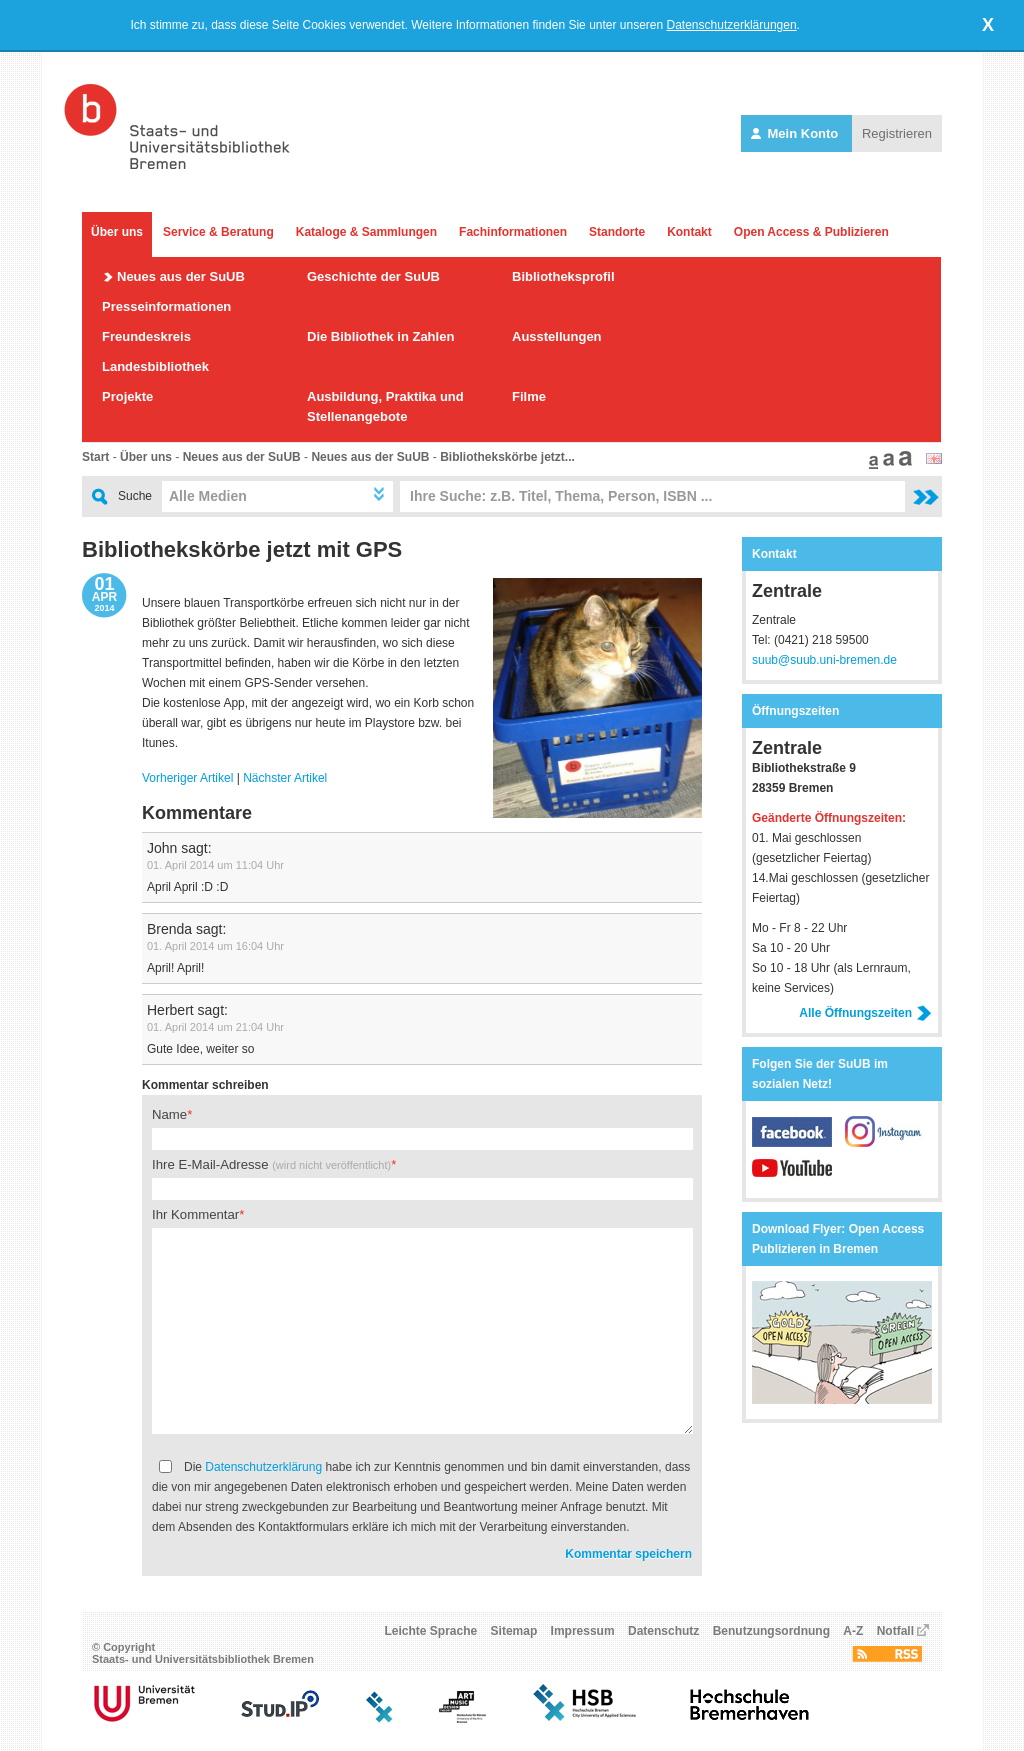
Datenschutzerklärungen (732, 25)
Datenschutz (663, 1631)
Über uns (117, 232)
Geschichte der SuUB (373, 276)
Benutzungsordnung (771, 1631)
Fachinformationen (513, 232)
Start (95, 457)
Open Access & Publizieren (811, 232)
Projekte (127, 396)
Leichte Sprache (431, 1631)
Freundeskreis (146, 336)
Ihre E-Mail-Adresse (271, 1164)
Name (169, 1114)
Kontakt (689, 232)
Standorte (617, 232)
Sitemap (514, 1631)
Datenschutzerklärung (263, 1467)
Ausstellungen (557, 336)
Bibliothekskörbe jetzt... (507, 457)
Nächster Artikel (285, 778)
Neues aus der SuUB (181, 276)
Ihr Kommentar (195, 1214)
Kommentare (197, 813)
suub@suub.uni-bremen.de (824, 660)
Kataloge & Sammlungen (366, 232)
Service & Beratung (218, 232)
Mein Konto (796, 133)
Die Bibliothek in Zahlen (380, 336)
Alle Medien (208, 496)
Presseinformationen (166, 306)
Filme (529, 396)
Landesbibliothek (155, 366)
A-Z (853, 1631)
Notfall (895, 1631)
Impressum (583, 1631)
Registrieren (897, 133)
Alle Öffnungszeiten (865, 1013)
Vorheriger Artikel (187, 778)
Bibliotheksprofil (563, 276)
